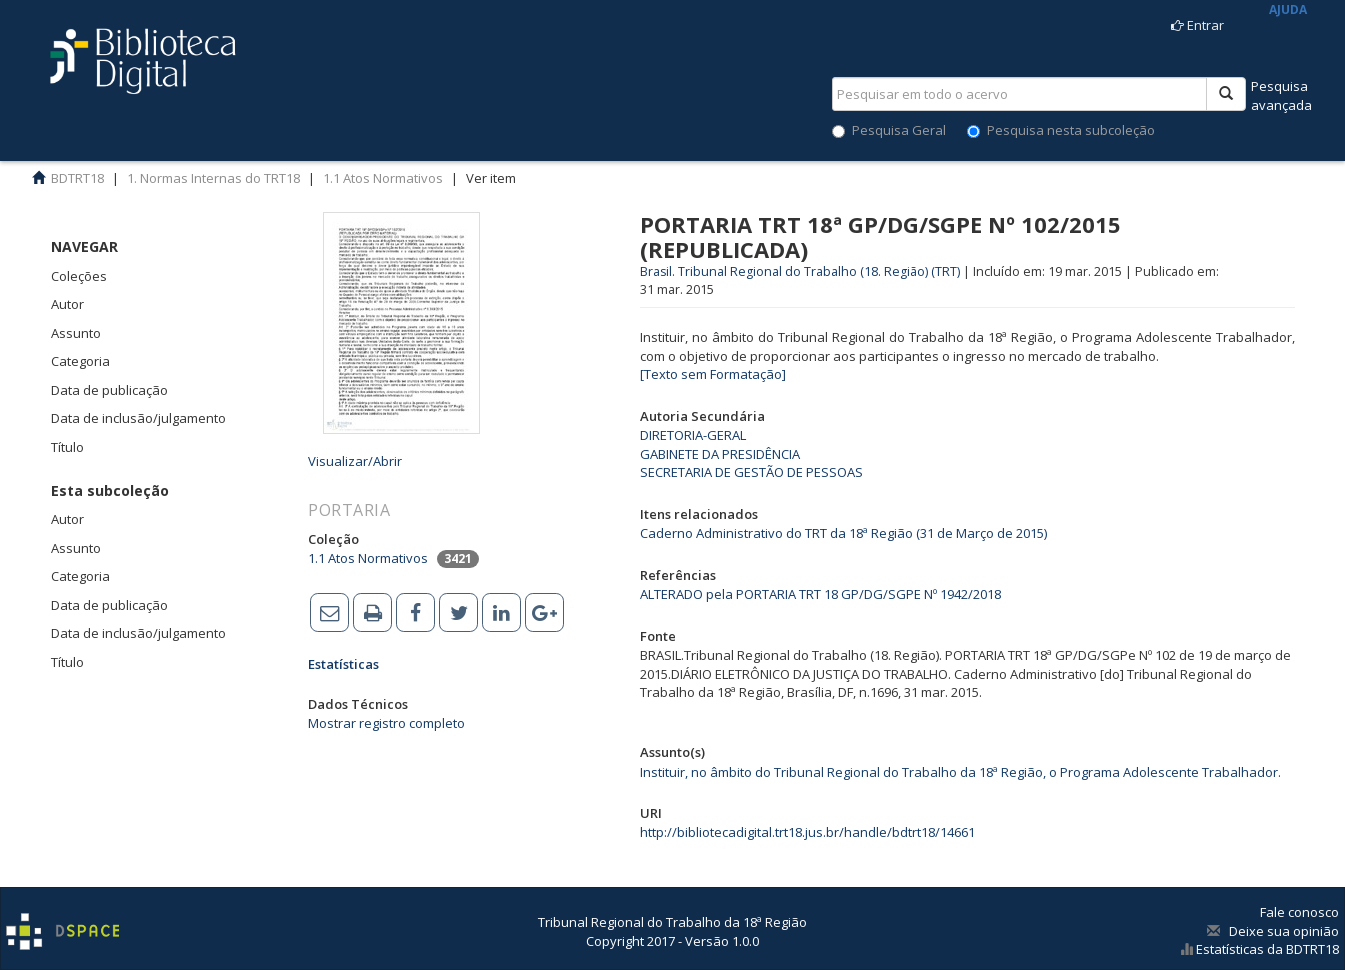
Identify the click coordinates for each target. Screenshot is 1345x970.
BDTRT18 (77, 178)
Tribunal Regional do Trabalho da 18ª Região (672, 922)
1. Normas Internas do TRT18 (213, 178)
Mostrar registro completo (386, 723)
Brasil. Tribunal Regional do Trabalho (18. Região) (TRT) (800, 271)
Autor (67, 304)
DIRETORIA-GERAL (693, 435)
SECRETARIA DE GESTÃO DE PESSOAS (751, 472)
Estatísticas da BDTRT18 (1266, 949)
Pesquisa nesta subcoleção (1061, 130)
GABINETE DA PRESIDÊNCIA (720, 454)
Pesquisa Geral (889, 130)
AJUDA (1288, 9)
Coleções (79, 276)
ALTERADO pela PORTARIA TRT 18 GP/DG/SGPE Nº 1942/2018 (820, 594)
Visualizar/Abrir (355, 461)
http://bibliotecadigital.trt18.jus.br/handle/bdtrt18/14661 (807, 832)
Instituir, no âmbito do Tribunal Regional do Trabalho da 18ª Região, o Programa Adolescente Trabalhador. (960, 772)
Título (67, 447)
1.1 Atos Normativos (383, 178)
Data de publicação (109, 390)
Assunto (76, 333)
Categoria (80, 361)
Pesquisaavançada (1281, 95)
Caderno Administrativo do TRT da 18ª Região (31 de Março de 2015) (843, 533)
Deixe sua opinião (1284, 931)
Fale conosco (1299, 912)
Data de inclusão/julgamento (138, 418)
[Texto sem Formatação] (713, 374)
